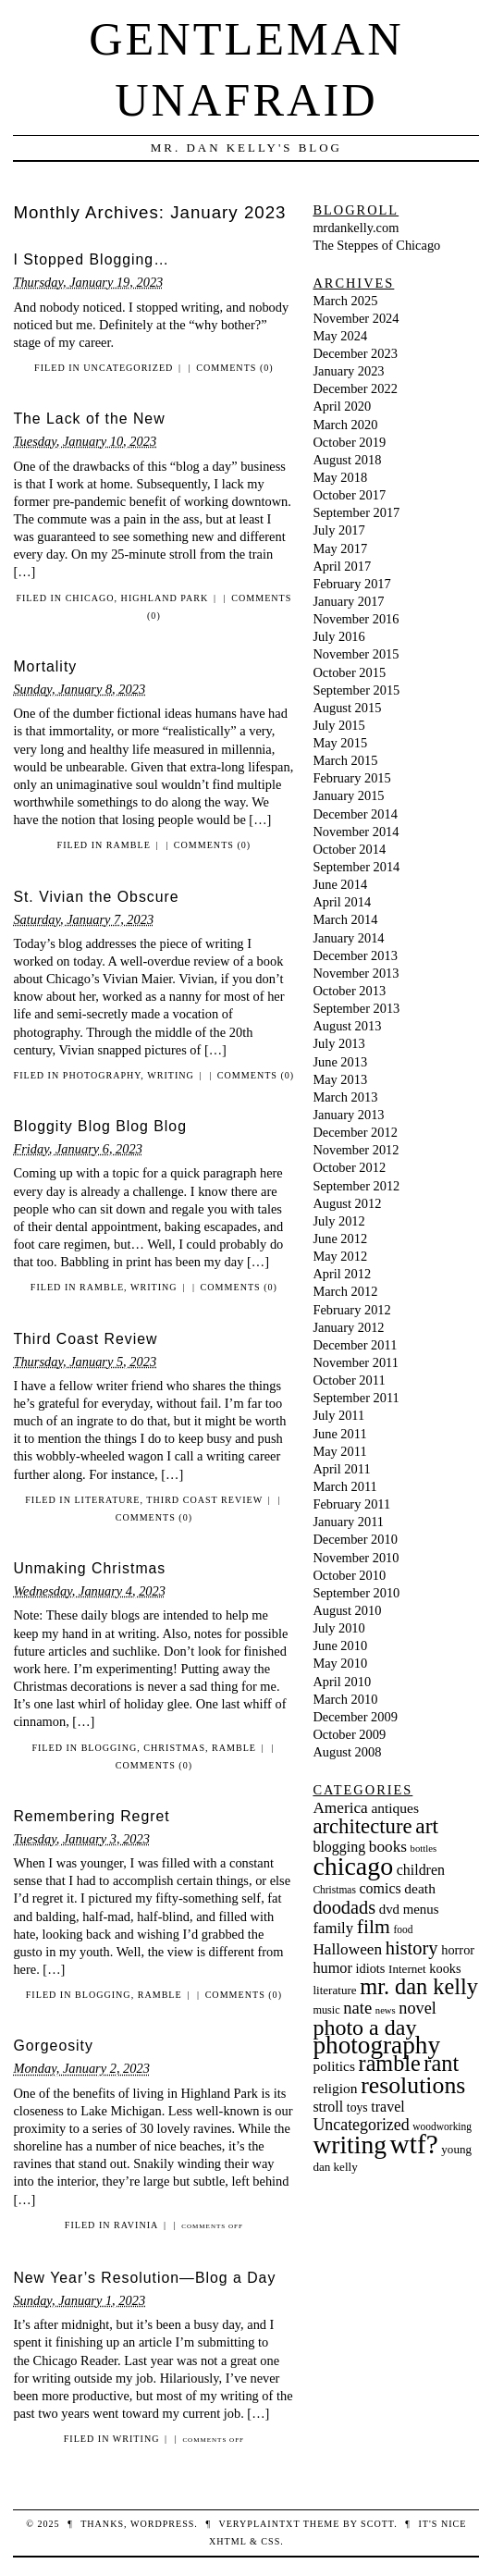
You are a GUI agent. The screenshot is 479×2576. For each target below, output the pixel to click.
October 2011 (349, 1380)
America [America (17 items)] (340, 1808)
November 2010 (356, 1557)
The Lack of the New (89, 418)
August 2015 (347, 707)
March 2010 (345, 1699)
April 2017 (342, 566)
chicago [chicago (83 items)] (353, 1866)
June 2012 (340, 1238)
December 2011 (355, 1344)
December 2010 (355, 1539)
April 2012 (342, 1273)
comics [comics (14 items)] (380, 1888)
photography (102, 1075)
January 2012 (348, 1327)
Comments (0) (234, 368)
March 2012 (345, 1291)
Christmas (174, 1748)
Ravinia (136, 2225)
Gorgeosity (53, 2045)
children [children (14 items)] (421, 1870)
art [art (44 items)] (426, 1826)
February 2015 (351, 777)
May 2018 (340, 477)
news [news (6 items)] (385, 2010)
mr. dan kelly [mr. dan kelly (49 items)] (419, 1986)
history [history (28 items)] (412, 1948)
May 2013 (340, 1079)
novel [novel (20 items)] (417, 2008)
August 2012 (347, 1203)
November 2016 (356, 618)
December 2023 (355, 353)
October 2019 (349, 442)
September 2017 (356, 512)
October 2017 (349, 494)
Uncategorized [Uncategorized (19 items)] (361, 2124)
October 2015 (349, 672)
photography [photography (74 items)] (376, 2045)
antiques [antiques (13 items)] (395, 1808)
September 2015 (356, 690)
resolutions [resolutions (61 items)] (413, 2085)
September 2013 (356, 1008)
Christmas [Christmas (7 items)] (334, 1889)
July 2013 (338, 1043)
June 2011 (339, 1433)
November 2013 (356, 973)
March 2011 (344, 1486)
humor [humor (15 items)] (332, 1968)
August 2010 (347, 1610)
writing (170, 1075)
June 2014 (340, 884)
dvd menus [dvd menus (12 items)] (409, 1909)
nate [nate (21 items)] (357, 2007)
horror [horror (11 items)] (457, 1949)
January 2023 (348, 371)
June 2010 (340, 1645)
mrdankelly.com (356, 227)
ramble (128, 845)
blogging (109, 1748)
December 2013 (355, 955)
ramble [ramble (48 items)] (390, 2063)
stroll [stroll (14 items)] (328, 2106)
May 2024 (340, 335)
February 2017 (351, 583)
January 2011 (348, 1521)
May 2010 (340, 1663)
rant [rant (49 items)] (441, 2063)
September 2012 (356, 1185)
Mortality (45, 666)
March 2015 (345, 760)
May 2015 (340, 742)
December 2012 (355, 1132)
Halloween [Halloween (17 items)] (347, 1949)
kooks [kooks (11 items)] (445, 1968)
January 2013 (348, 1114)
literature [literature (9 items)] (334, 1990)
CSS (270, 2541)
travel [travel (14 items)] (387, 2106)
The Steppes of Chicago (376, 245)
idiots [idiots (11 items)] (371, 1968)
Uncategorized (128, 368)
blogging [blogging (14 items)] (339, 1847)
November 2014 (356, 831)
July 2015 (338, 725)
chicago (90, 598)
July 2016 (338, 636)
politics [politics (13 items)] (334, 2066)
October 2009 (349, 1734)
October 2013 (349, 990)
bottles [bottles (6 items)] (423, 1848)
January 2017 (348, 601)
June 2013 (340, 1061)
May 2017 (340, 548)
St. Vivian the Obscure (95, 897)
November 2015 (356, 654)
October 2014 (349, 849)
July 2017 (338, 530)
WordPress (162, 2524)
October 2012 (349, 1167)
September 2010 (356, 1592)
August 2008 (347, 1751)
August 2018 (347, 459)
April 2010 (342, 1681)
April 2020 (342, 406)
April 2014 (342, 901)
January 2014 (348, 938)
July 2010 (338, 1628)
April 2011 (341, 1468)
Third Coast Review (85, 1339)
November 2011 (356, 1362)
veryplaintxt (259, 2524)
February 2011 (351, 1504)
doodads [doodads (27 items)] (344, 1907)
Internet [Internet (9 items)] (407, 1969)
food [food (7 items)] (402, 1929)
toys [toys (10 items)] (357, 2107)
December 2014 (355, 814)
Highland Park (165, 598)
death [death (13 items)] (420, 1888)
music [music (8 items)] (326, 2009)
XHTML (227, 2541)
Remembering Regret (91, 1816)
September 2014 (356, 866)
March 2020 (345, 424)
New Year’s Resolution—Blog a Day (144, 2278)
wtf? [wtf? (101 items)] (414, 2144)
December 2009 (355, 1716)
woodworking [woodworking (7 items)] (442, 2126)
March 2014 (345, 919)
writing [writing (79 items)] (350, 2144)
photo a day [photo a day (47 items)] (364, 2027)
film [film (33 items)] (373, 1927)
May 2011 (339, 1451)
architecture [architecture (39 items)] (362, 1826)
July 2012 (338, 1221)
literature (107, 1500)
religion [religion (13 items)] (335, 2088)
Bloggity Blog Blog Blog (100, 1126)
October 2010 (349, 1575)
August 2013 (347, 1025)
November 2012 (356, 1149)
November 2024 (356, 318)
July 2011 (338, 1415)
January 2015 (348, 795)
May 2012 (340, 1256)
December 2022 (355, 388)
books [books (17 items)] (388, 1846)
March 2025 (345, 300)
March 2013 (345, 1097)
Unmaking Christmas (89, 1568)
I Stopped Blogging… (91, 259)
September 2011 (356, 1397)
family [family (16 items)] (333, 1928)
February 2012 (351, 1309)
